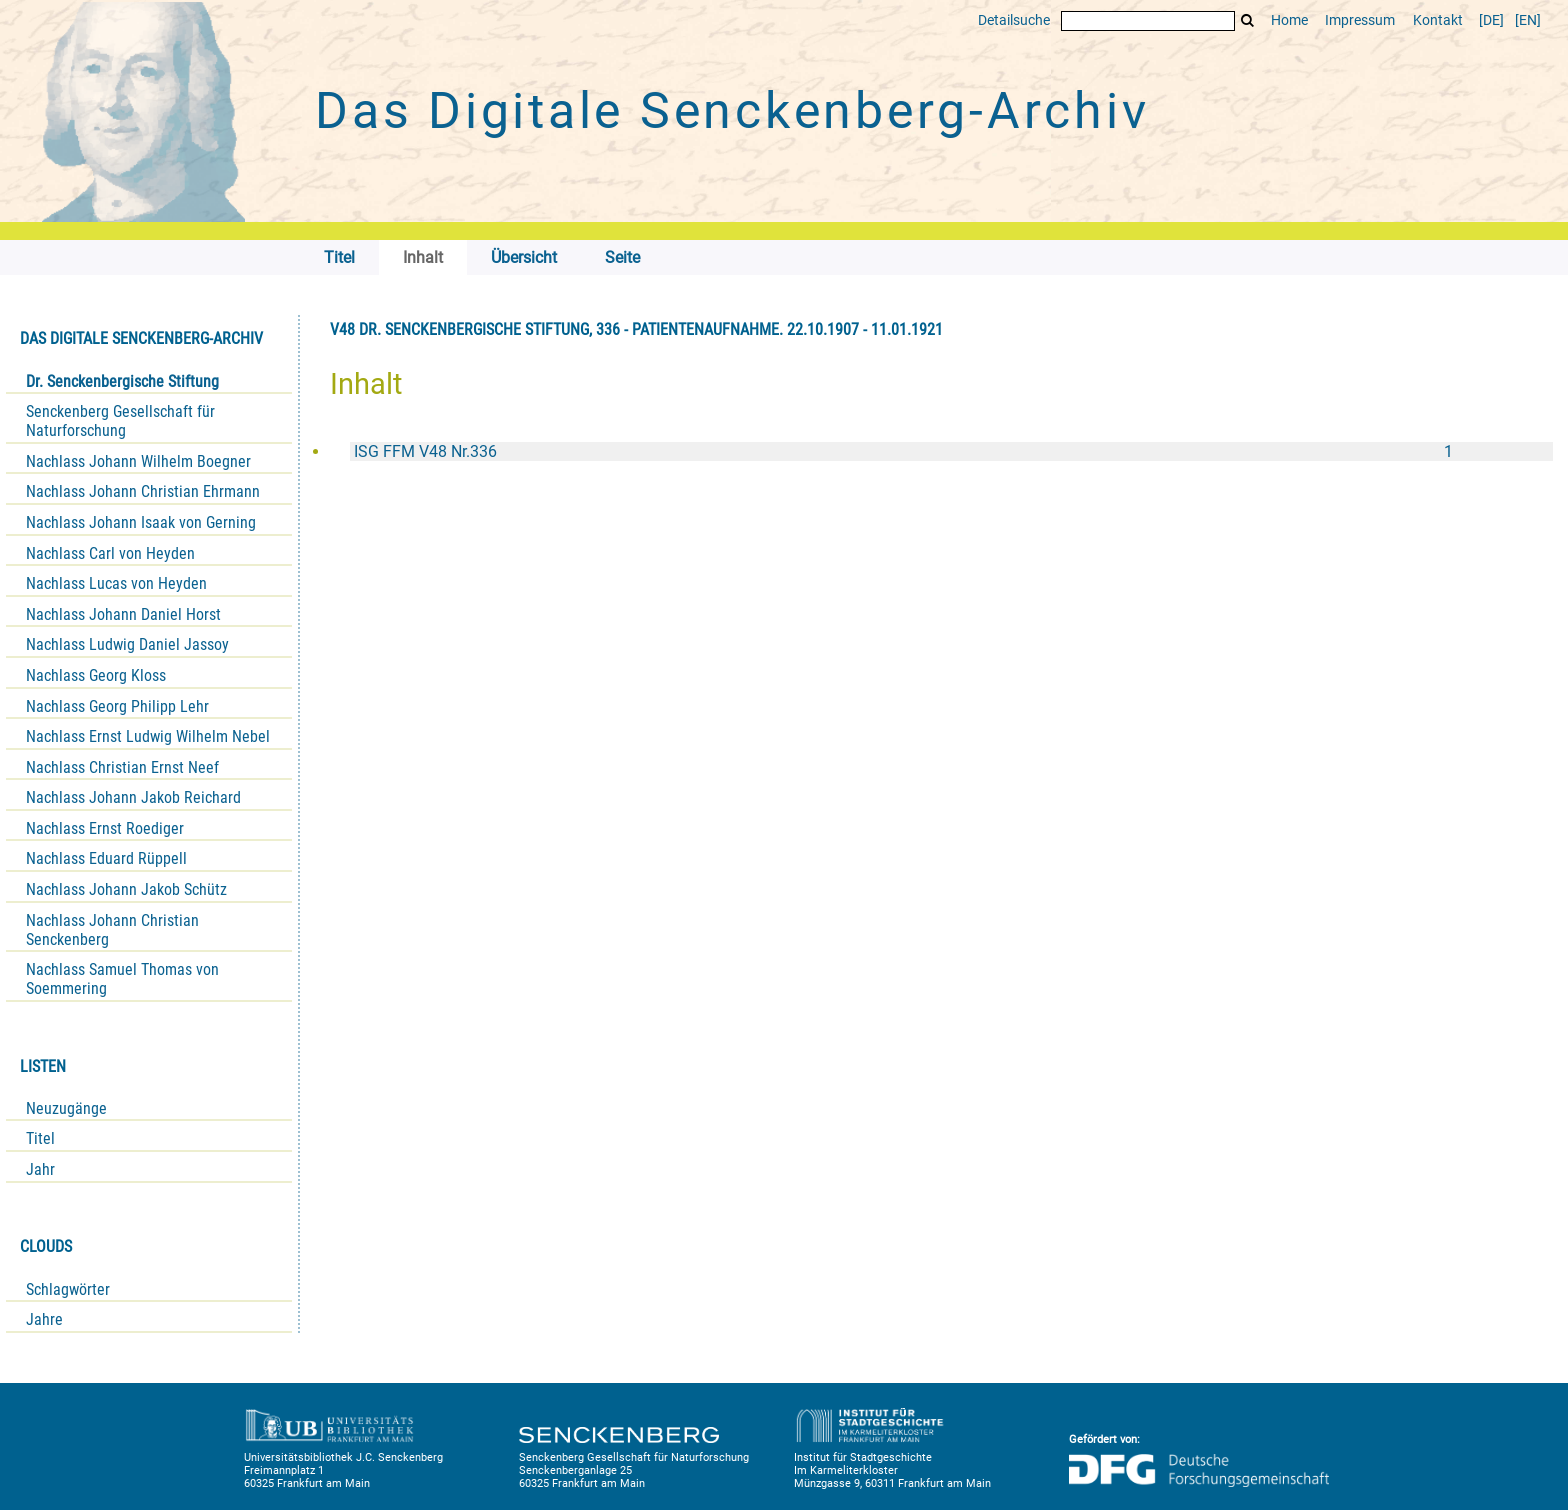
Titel (40, 1138)
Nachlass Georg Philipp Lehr (117, 706)
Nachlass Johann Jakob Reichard (133, 797)
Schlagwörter (68, 1289)
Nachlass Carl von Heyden (110, 553)
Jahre (44, 1319)
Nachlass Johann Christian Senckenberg (112, 930)
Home (1289, 20)
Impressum (1360, 20)
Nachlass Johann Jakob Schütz (126, 889)
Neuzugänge (66, 1108)
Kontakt (1438, 20)
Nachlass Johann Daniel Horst (123, 614)
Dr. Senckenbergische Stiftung (122, 381)
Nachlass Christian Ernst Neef (122, 767)
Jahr (40, 1169)
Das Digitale (732, 111)
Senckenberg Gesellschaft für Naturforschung (120, 421)
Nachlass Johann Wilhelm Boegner (138, 461)
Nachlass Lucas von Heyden (116, 583)
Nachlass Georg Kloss (96, 675)
